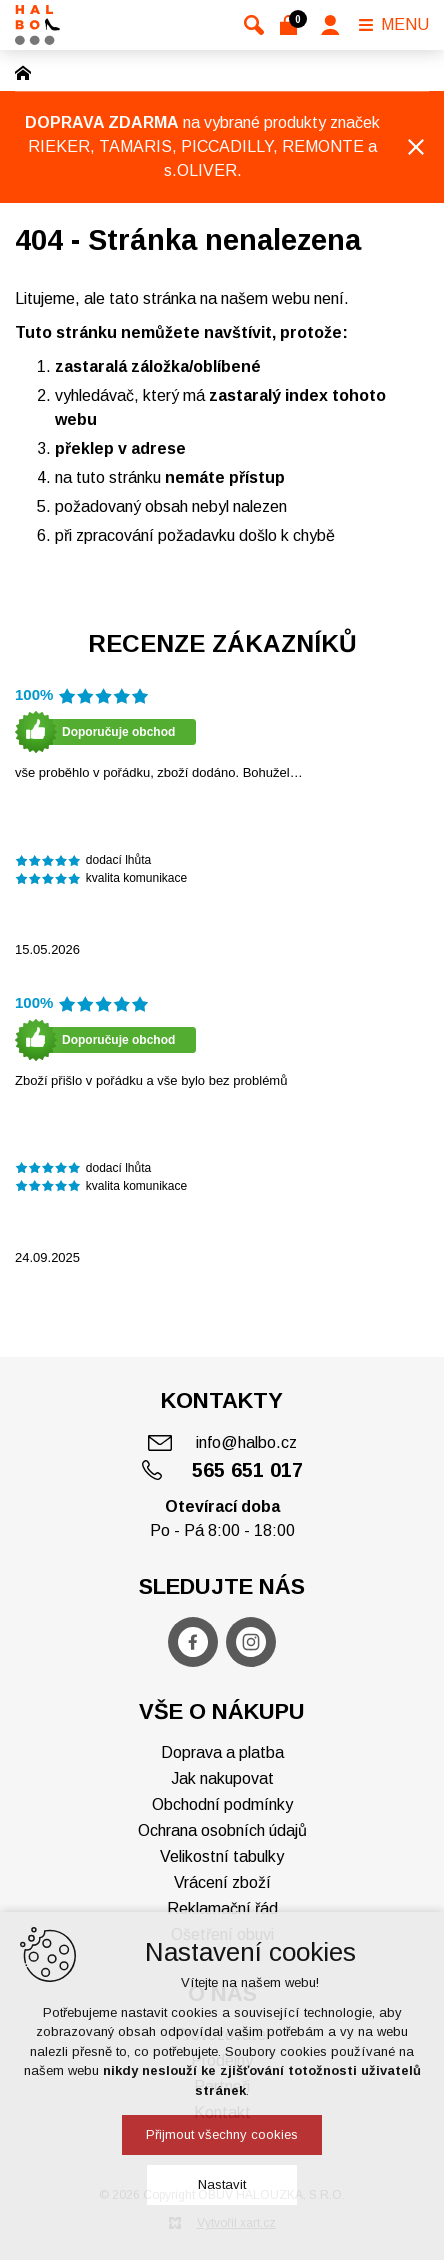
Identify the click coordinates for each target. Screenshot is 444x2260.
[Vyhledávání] (254, 25)
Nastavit (222, 2184)
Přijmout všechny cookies (222, 2134)
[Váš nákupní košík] (292, 25)
